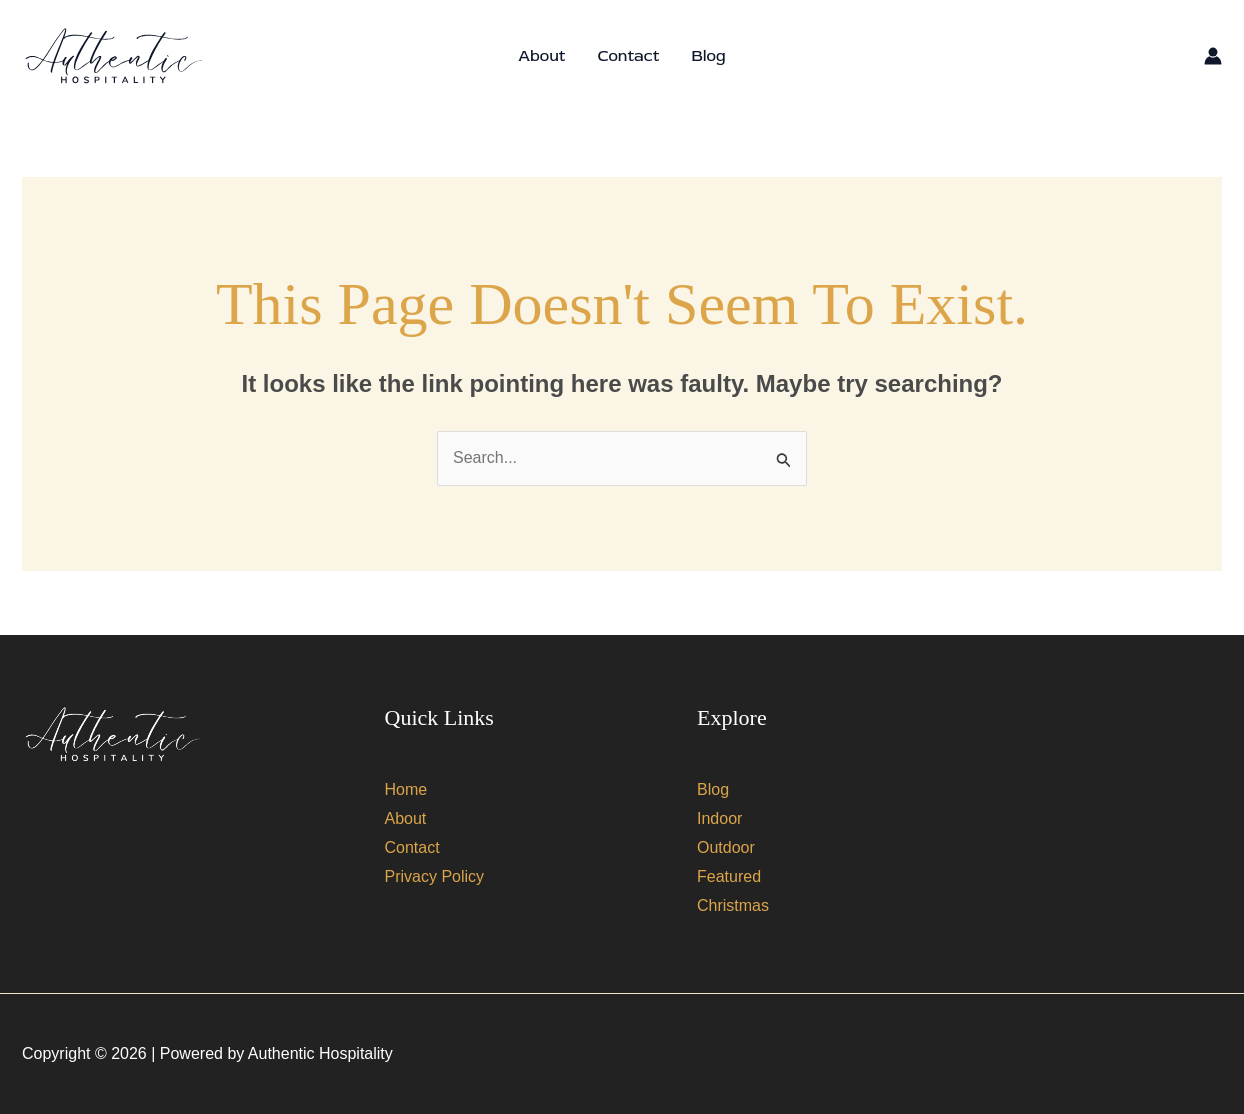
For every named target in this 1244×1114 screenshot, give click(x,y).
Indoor (719, 818)
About (541, 56)
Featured (729, 876)
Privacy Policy (435, 876)
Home (406, 789)
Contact (628, 56)
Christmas (733, 905)
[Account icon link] (1213, 56)
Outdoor (726, 847)
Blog (708, 56)
